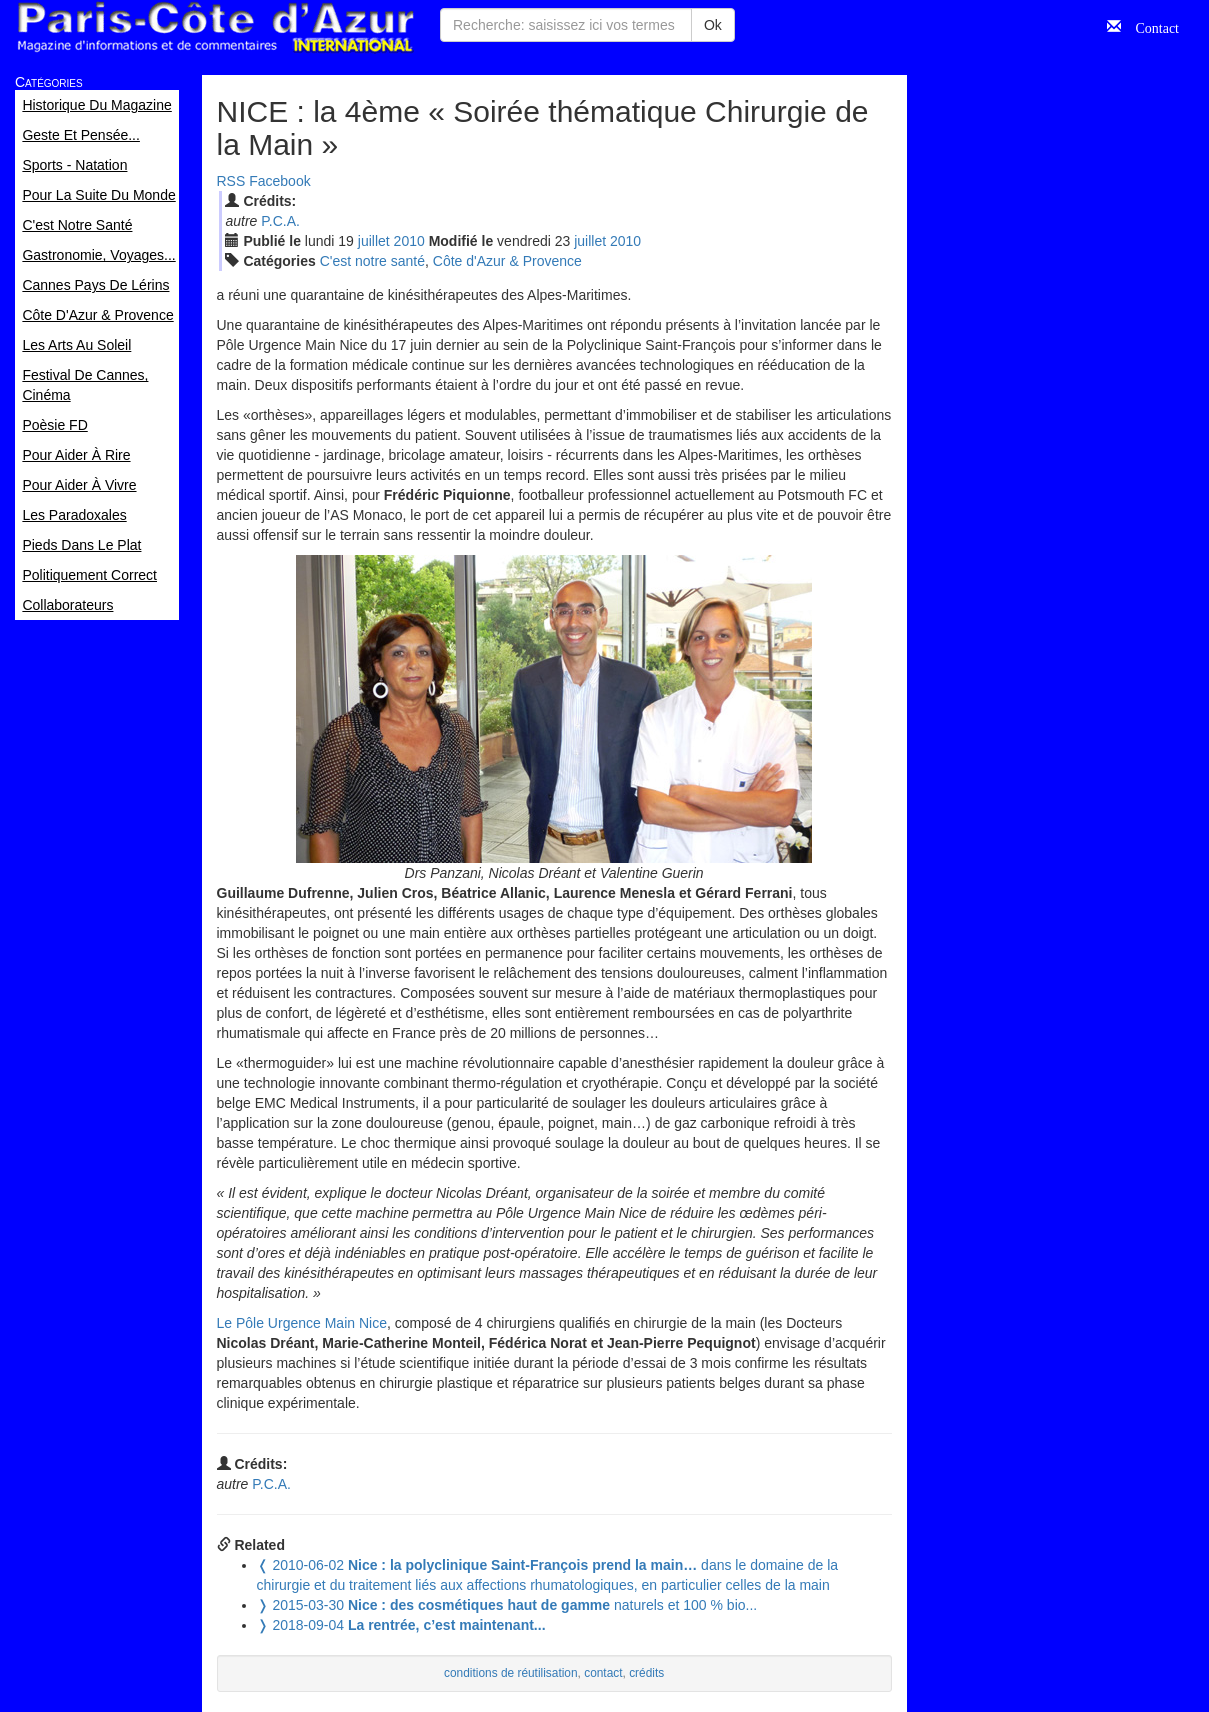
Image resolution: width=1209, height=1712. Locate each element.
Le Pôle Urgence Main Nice (302, 1323)
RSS (231, 181)
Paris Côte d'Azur (215, 27)
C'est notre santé (372, 261)
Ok (713, 25)
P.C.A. (280, 221)
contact (603, 1673)
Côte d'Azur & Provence (507, 261)
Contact (1150, 26)
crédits (646, 1673)
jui (374, 241)
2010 (409, 241)
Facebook (279, 181)
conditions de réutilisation (511, 1673)
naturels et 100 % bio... (507, 1605)
